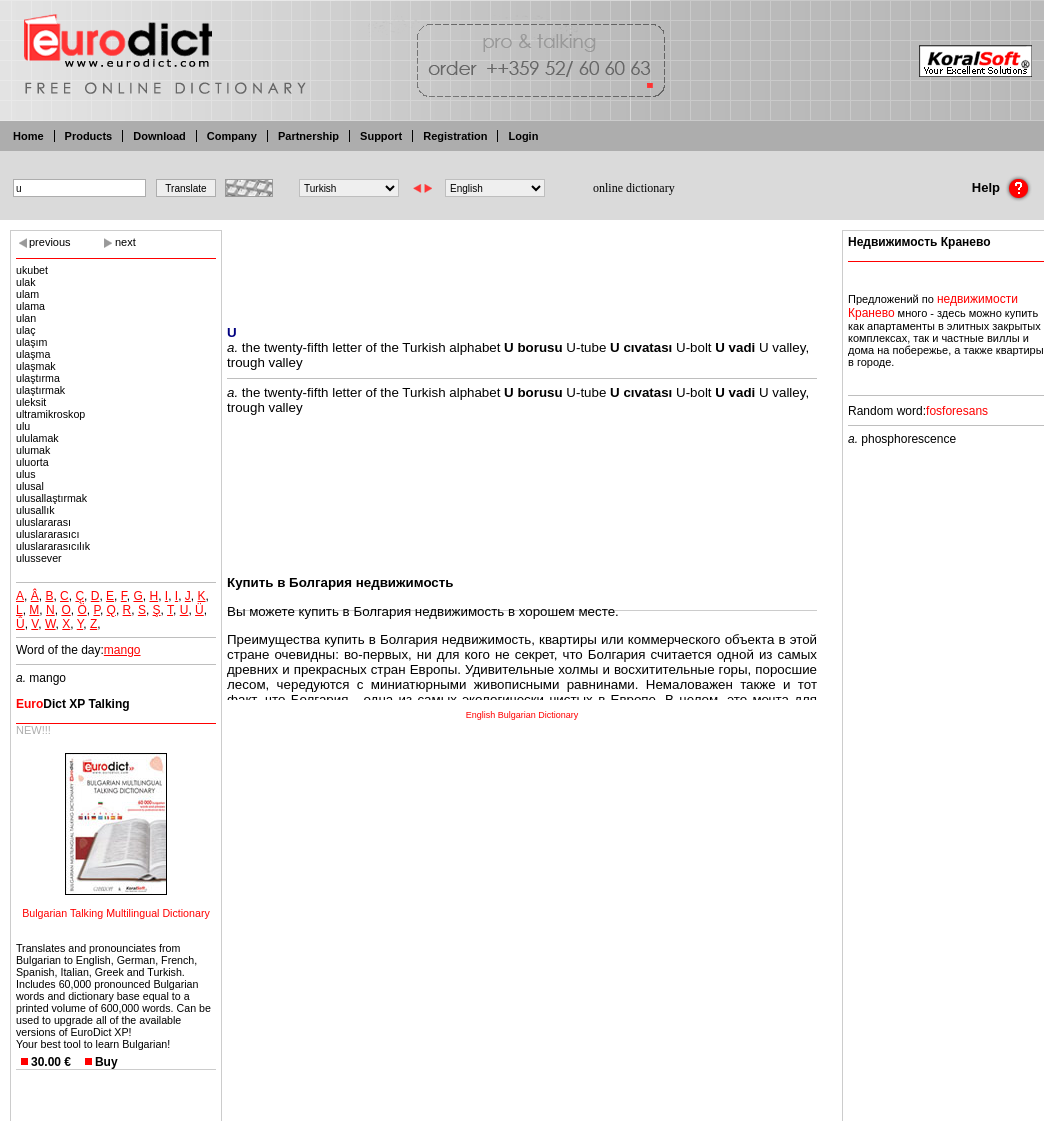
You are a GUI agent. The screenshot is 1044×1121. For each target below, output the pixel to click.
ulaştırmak (40, 390)
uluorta (32, 462)
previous (50, 242)
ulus (26, 474)
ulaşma (33, 354)
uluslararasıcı (47, 534)
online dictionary (634, 188)
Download (159, 136)
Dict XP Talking (73, 704)
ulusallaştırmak (51, 498)
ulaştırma (38, 378)
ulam (27, 294)
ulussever (39, 558)
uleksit (31, 402)
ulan (26, 318)
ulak (26, 282)
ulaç (26, 330)
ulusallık (35, 510)
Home (28, 136)
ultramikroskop (50, 414)
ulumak (33, 450)
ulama (30, 306)
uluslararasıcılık (53, 546)
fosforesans (957, 411)
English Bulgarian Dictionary (522, 715)
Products (89, 136)
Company (232, 136)
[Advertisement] (522, 265)
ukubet (32, 270)
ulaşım (31, 342)
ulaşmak (36, 366)
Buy (106, 1062)
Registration (455, 136)
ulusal (30, 486)
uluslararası (43, 522)
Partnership (308, 136)
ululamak (37, 438)
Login (523, 136)
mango (122, 650)
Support (381, 136)
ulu (23, 426)
